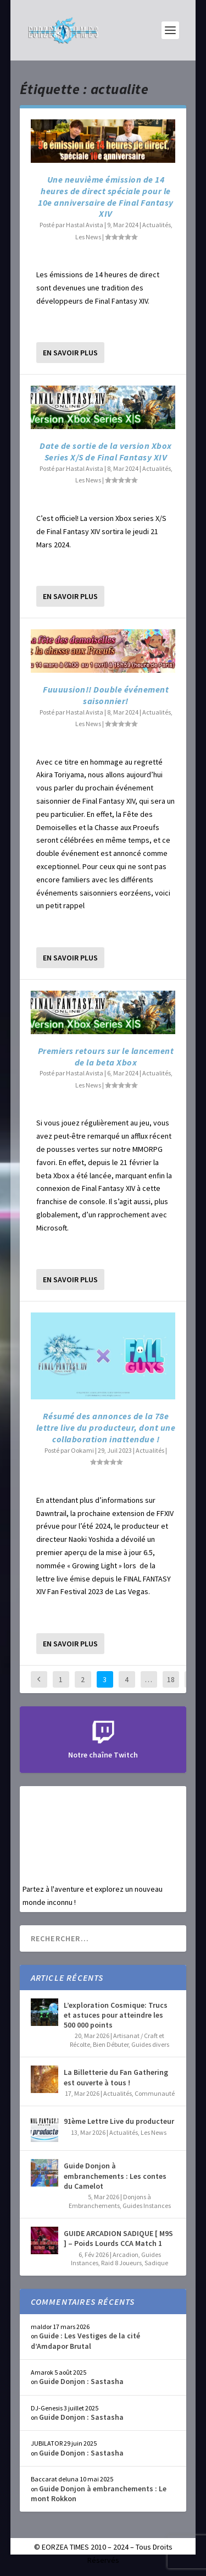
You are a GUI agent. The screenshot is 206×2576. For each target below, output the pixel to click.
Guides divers (150, 2044)
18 (171, 1679)
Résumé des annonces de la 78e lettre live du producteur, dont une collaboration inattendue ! (106, 1427)
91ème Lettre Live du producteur (119, 2121)
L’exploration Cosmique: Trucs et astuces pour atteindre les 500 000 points (116, 2015)
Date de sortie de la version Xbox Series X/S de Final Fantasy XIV (106, 451)
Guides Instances (147, 2205)
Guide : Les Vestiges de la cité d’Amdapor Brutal (85, 2340)
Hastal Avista (84, 225)
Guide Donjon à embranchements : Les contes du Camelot (115, 2175)
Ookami (82, 1450)
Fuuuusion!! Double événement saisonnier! (106, 695)
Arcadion (125, 2254)
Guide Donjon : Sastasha (81, 2381)
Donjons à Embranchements (110, 2201)
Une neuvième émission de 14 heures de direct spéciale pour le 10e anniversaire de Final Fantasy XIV (106, 196)
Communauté (155, 2093)
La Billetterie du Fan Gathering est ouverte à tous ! (116, 2077)
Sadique (156, 2263)
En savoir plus (70, 353)
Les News (88, 237)
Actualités (156, 225)
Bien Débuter (111, 2044)
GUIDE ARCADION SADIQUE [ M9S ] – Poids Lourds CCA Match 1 (118, 2238)
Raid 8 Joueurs (121, 2263)
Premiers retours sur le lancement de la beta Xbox (106, 1056)
